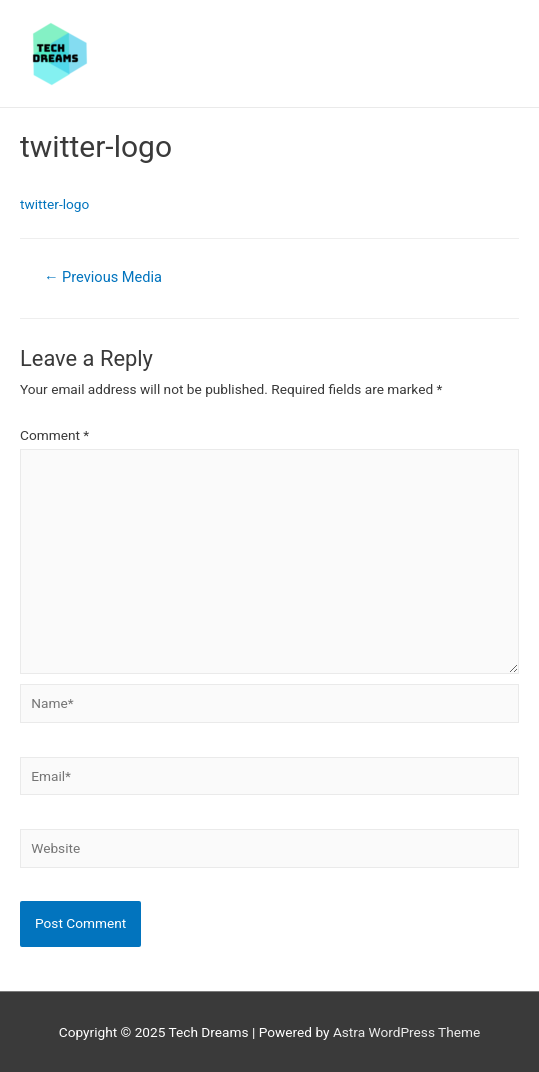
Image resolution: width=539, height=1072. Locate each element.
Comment (54, 435)
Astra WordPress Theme (406, 1032)
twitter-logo (54, 204)
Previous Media (103, 277)
